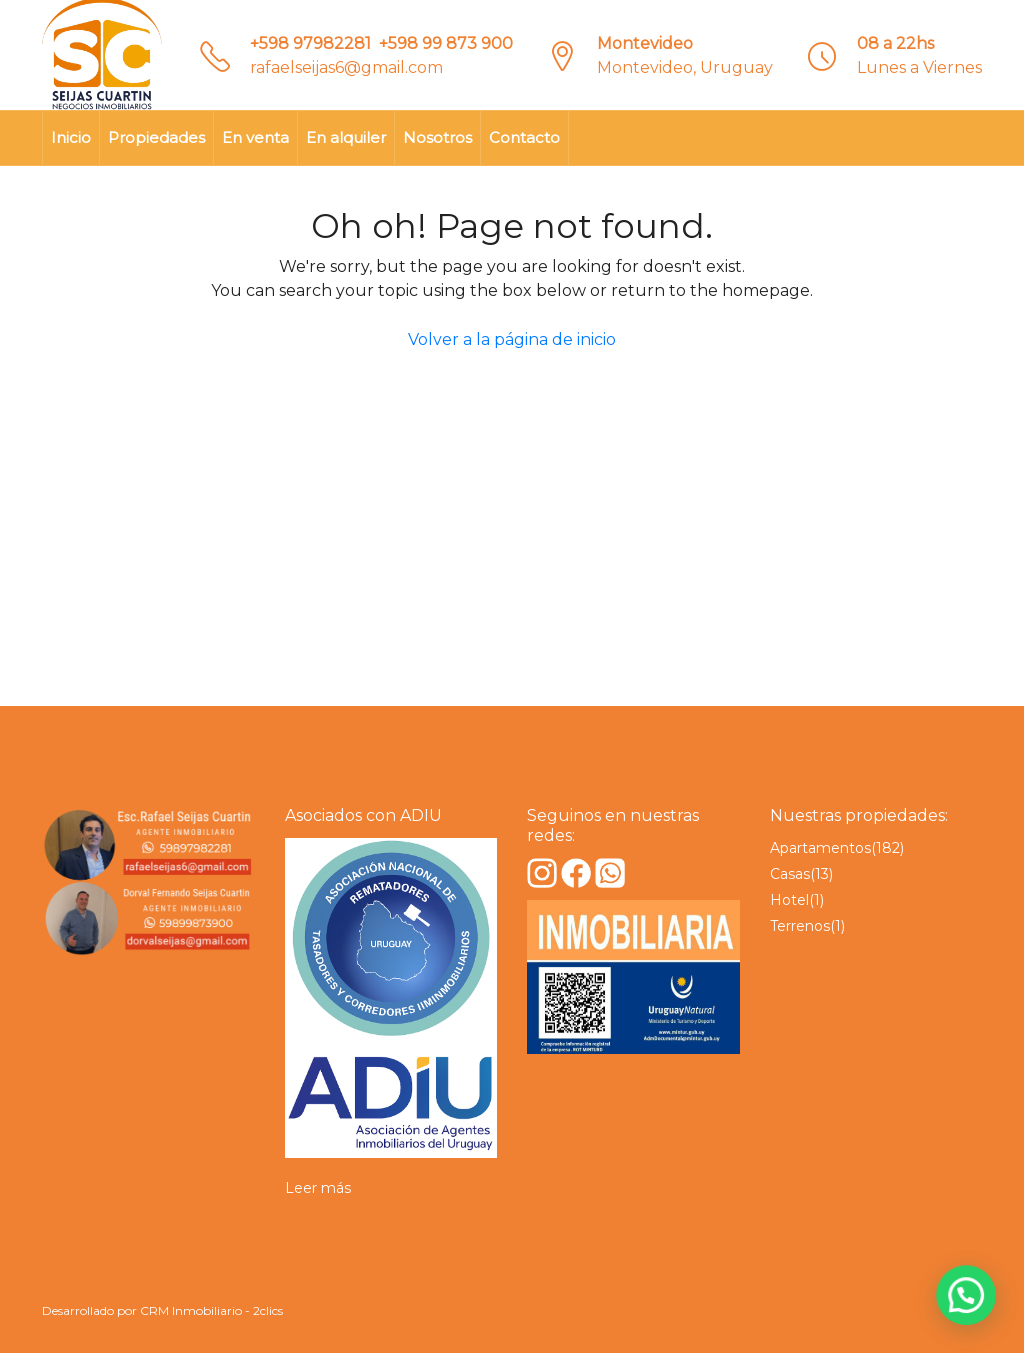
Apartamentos (820, 848)
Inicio (71, 137)
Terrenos (800, 926)
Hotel (789, 900)
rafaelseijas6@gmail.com (346, 67)
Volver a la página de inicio (512, 339)
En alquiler (346, 137)
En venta (255, 137)
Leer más (318, 1188)
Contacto (524, 137)
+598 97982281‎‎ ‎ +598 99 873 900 (381, 43)
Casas (790, 874)
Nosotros (437, 137)
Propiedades (156, 137)
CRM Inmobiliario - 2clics (211, 1310)
